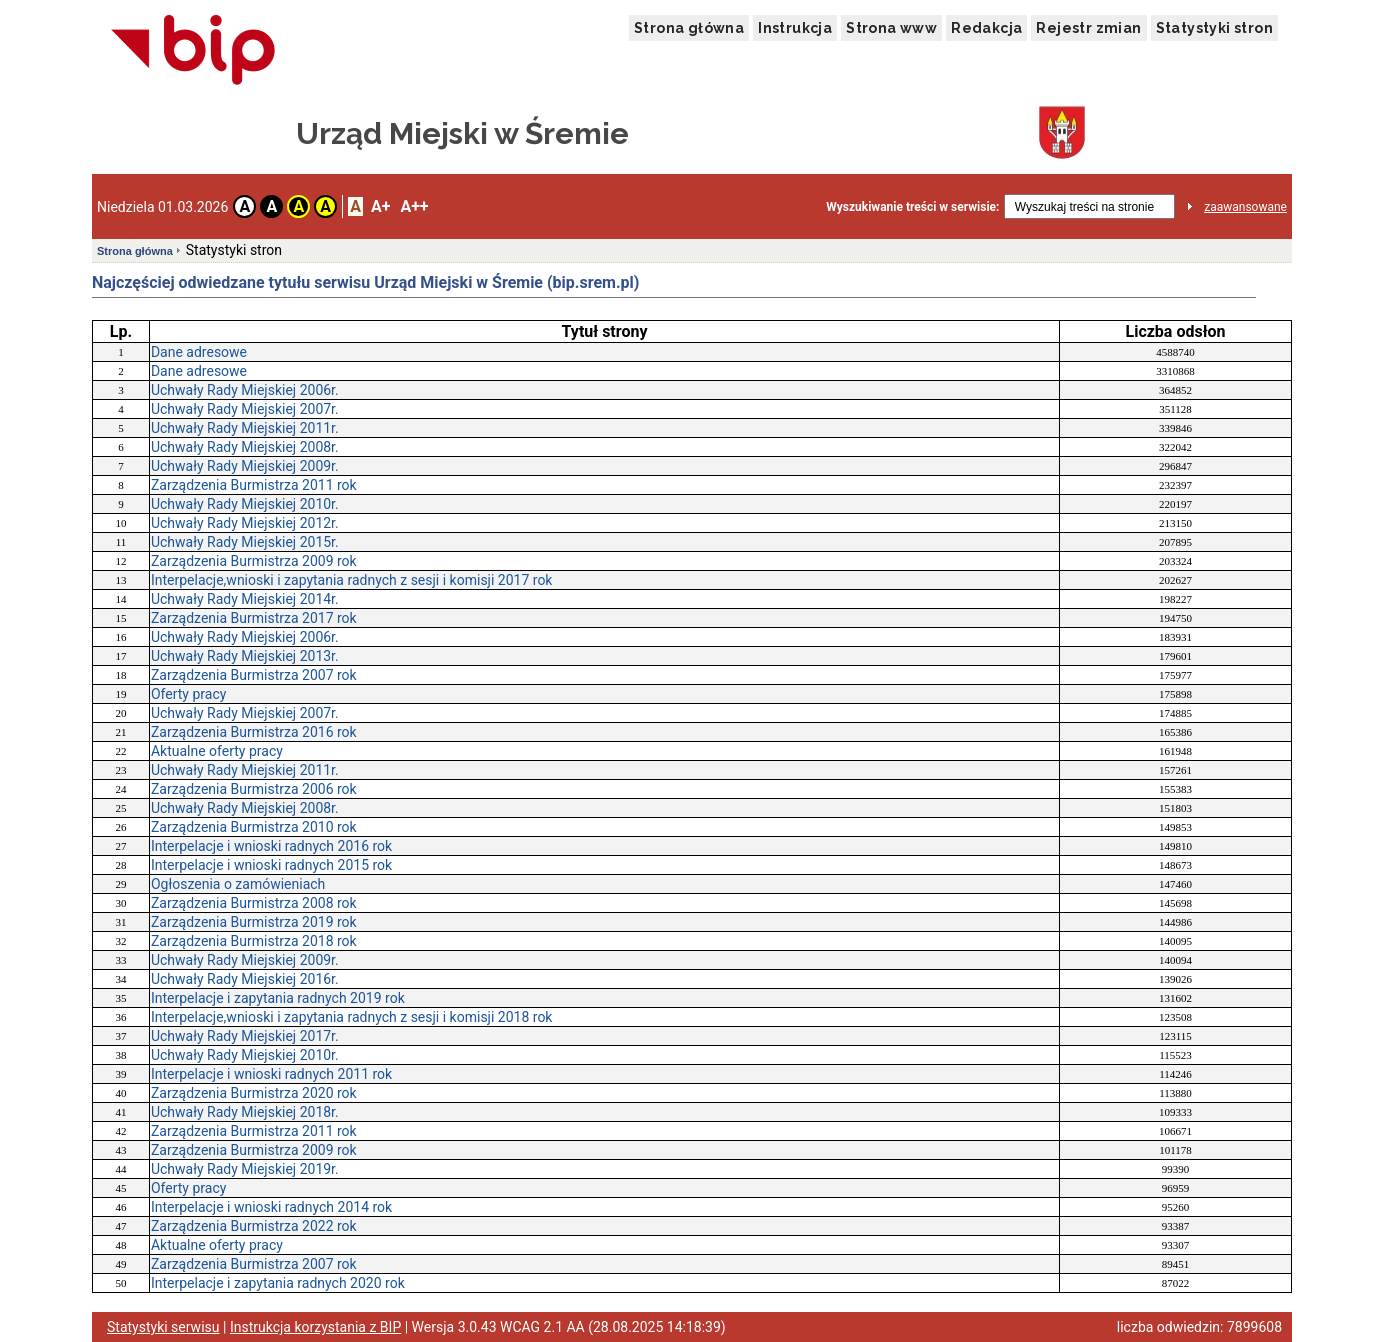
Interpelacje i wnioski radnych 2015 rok (271, 865)
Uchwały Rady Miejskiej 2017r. (245, 1036)
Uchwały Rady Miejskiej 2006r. (245, 390)
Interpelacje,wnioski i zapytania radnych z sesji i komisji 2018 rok (352, 1017)
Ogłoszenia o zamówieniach (238, 884)
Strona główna (689, 28)
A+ (380, 206)
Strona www (891, 28)
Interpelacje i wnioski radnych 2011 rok (271, 1074)
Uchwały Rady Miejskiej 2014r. (245, 599)
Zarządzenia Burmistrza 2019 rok (254, 922)
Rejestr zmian (1088, 28)
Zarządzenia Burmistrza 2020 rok (254, 1093)
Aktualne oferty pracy (217, 751)
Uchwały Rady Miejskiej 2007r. (245, 409)
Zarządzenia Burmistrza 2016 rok (254, 732)
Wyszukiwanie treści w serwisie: (912, 207)
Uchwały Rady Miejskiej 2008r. (245, 447)
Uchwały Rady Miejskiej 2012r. (245, 523)
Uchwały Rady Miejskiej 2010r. (245, 504)
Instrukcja (795, 28)
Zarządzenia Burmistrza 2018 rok (254, 941)
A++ (414, 206)
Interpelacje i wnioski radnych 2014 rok (271, 1207)
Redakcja (986, 28)
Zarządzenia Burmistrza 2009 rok (254, 561)
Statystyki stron (1214, 28)
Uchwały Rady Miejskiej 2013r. (245, 656)
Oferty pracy (188, 694)
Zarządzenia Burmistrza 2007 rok (254, 675)
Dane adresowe (199, 352)
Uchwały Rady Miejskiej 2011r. (245, 428)
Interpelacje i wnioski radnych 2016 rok (271, 846)
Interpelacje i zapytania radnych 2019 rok (278, 998)
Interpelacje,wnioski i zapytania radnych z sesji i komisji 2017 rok (352, 580)
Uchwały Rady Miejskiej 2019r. (245, 1169)
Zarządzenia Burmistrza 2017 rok (254, 618)
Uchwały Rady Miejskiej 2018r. (245, 1112)
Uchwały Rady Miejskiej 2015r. (245, 542)
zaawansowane (1245, 207)
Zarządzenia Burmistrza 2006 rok (254, 789)
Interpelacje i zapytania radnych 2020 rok (278, 1283)
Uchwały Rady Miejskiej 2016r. (245, 979)
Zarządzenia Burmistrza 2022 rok (254, 1226)
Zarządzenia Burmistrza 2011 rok (254, 485)
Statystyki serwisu (163, 1327)
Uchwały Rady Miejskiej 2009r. (245, 466)
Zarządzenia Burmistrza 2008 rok (254, 903)
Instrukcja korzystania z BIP (315, 1327)
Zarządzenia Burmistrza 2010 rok (254, 827)
